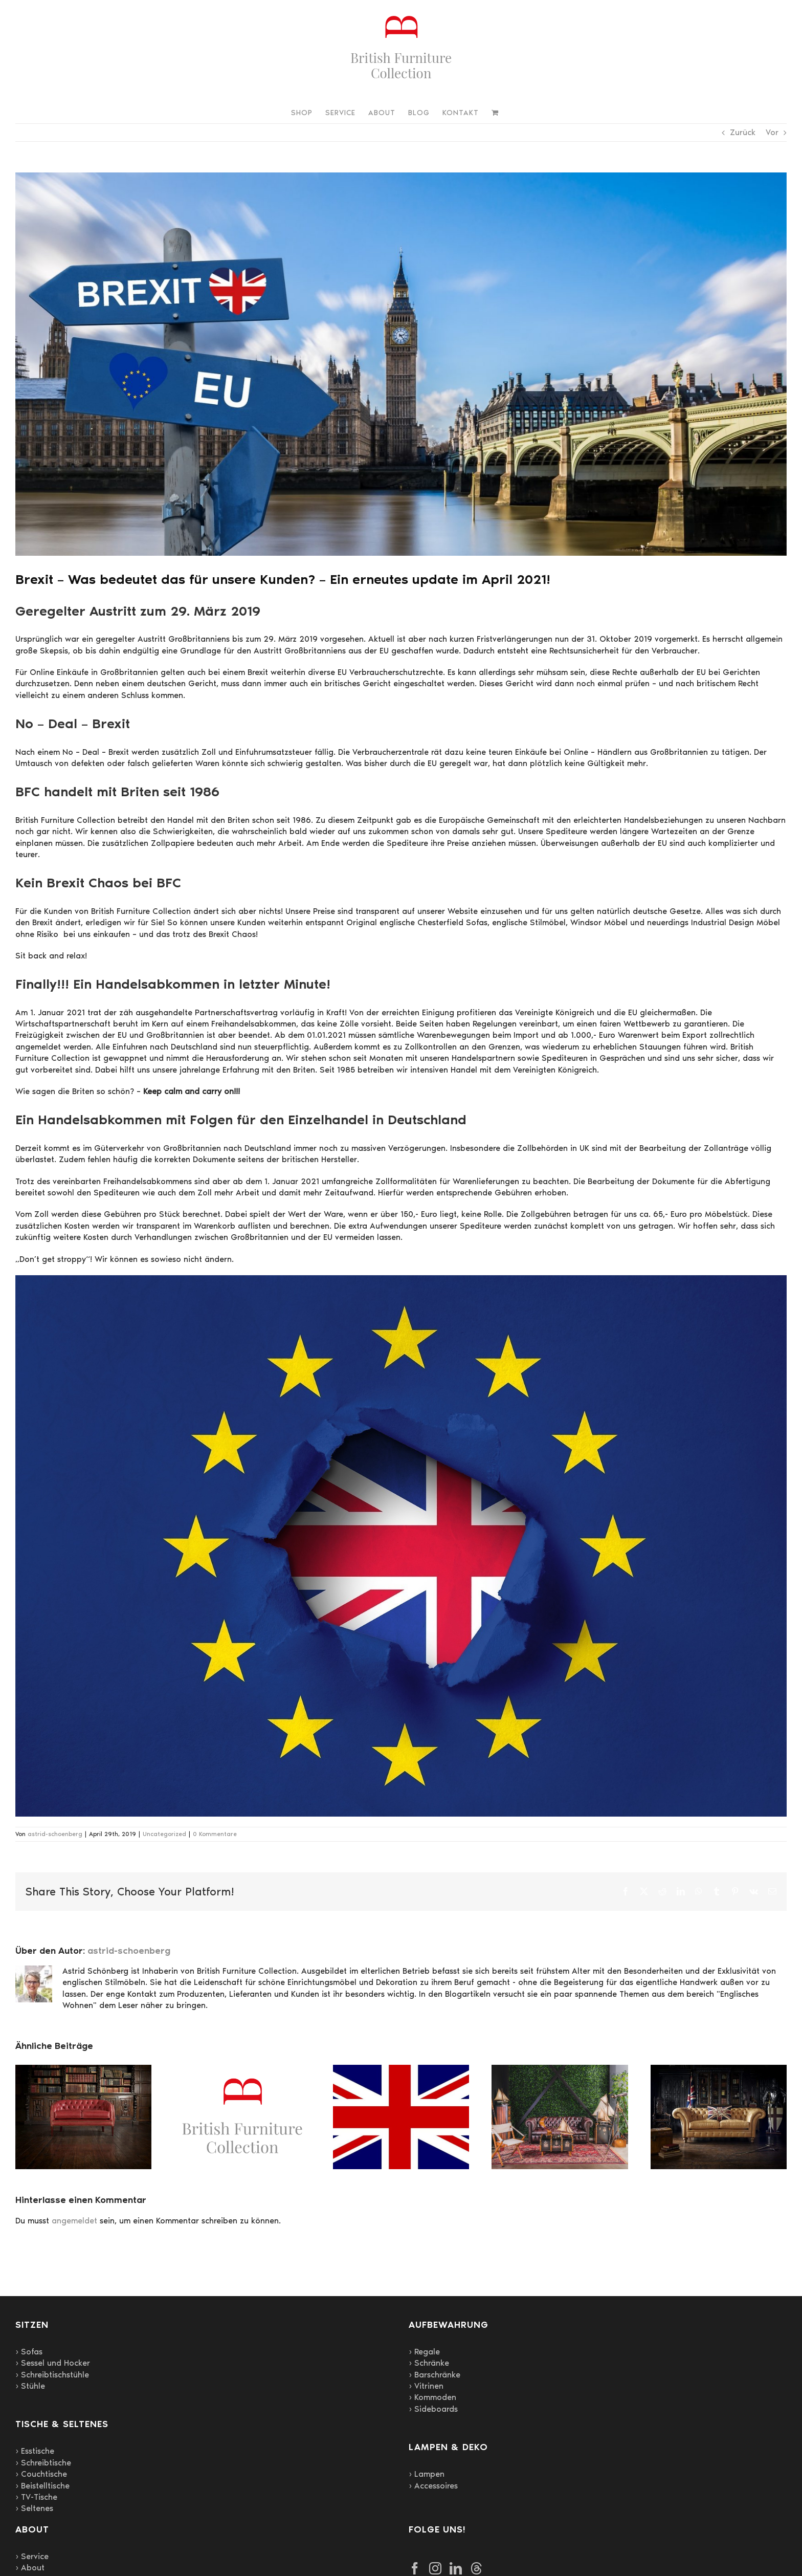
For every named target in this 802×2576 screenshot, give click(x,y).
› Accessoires (433, 2486)
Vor (772, 132)
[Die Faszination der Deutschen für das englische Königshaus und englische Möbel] (401, 2070)
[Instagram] (435, 2568)
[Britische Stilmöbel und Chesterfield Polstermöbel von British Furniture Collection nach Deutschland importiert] (560, 2070)
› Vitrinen (426, 2386)
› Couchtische (41, 2474)
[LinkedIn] (456, 2568)
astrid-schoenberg (55, 1834)
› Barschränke (434, 2374)
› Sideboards (433, 2409)
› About (29, 2567)
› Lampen (426, 2474)
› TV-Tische (36, 2497)
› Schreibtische (43, 2463)
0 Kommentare (215, 1834)
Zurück (742, 132)
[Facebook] (415, 2568)
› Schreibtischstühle (52, 2374)
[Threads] (476, 2568)
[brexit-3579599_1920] (401, 364)
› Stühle (30, 2386)
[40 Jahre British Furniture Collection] (242, 2070)
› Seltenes (34, 2508)
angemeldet (74, 2220)
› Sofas (28, 2351)
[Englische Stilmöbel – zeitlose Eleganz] (719, 2070)
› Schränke (429, 2363)
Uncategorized (164, 1834)
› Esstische (34, 2451)
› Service (32, 2556)
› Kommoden (432, 2397)
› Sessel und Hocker (52, 2363)
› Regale (424, 2351)
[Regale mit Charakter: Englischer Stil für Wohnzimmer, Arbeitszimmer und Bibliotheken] (83, 2070)
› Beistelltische (42, 2486)
